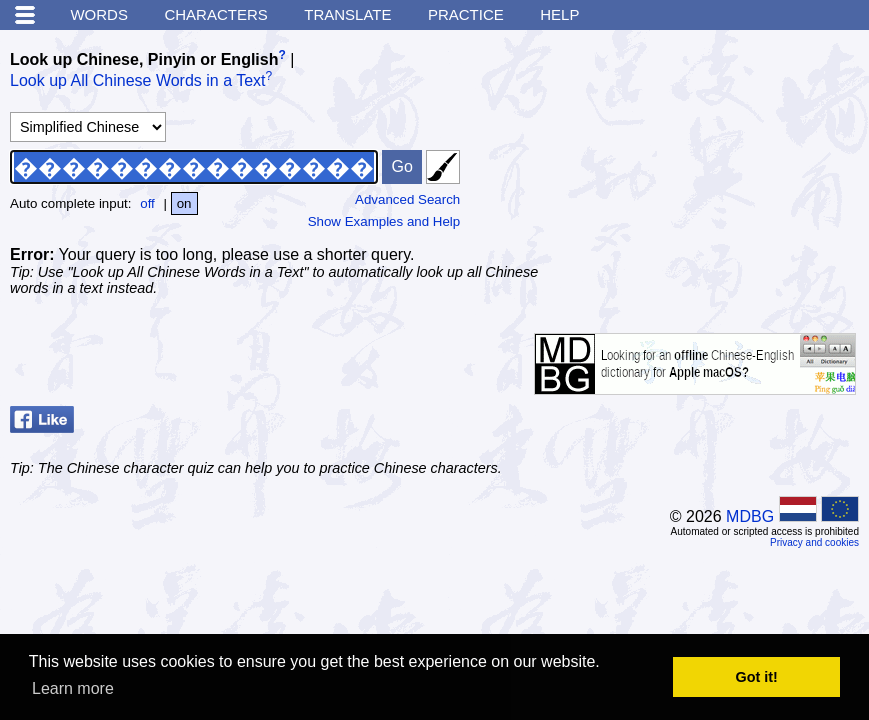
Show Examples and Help (384, 221)
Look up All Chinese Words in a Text (138, 81)
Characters (215, 14)
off (147, 203)
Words (99, 14)
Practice (466, 14)
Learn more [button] (73, 688)
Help (559, 14)
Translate (347, 14)
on (184, 203)
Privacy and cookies (814, 542)
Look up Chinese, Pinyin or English (144, 59)
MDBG (750, 516)
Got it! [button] (757, 677)
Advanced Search (407, 199)
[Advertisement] (709, 165)
